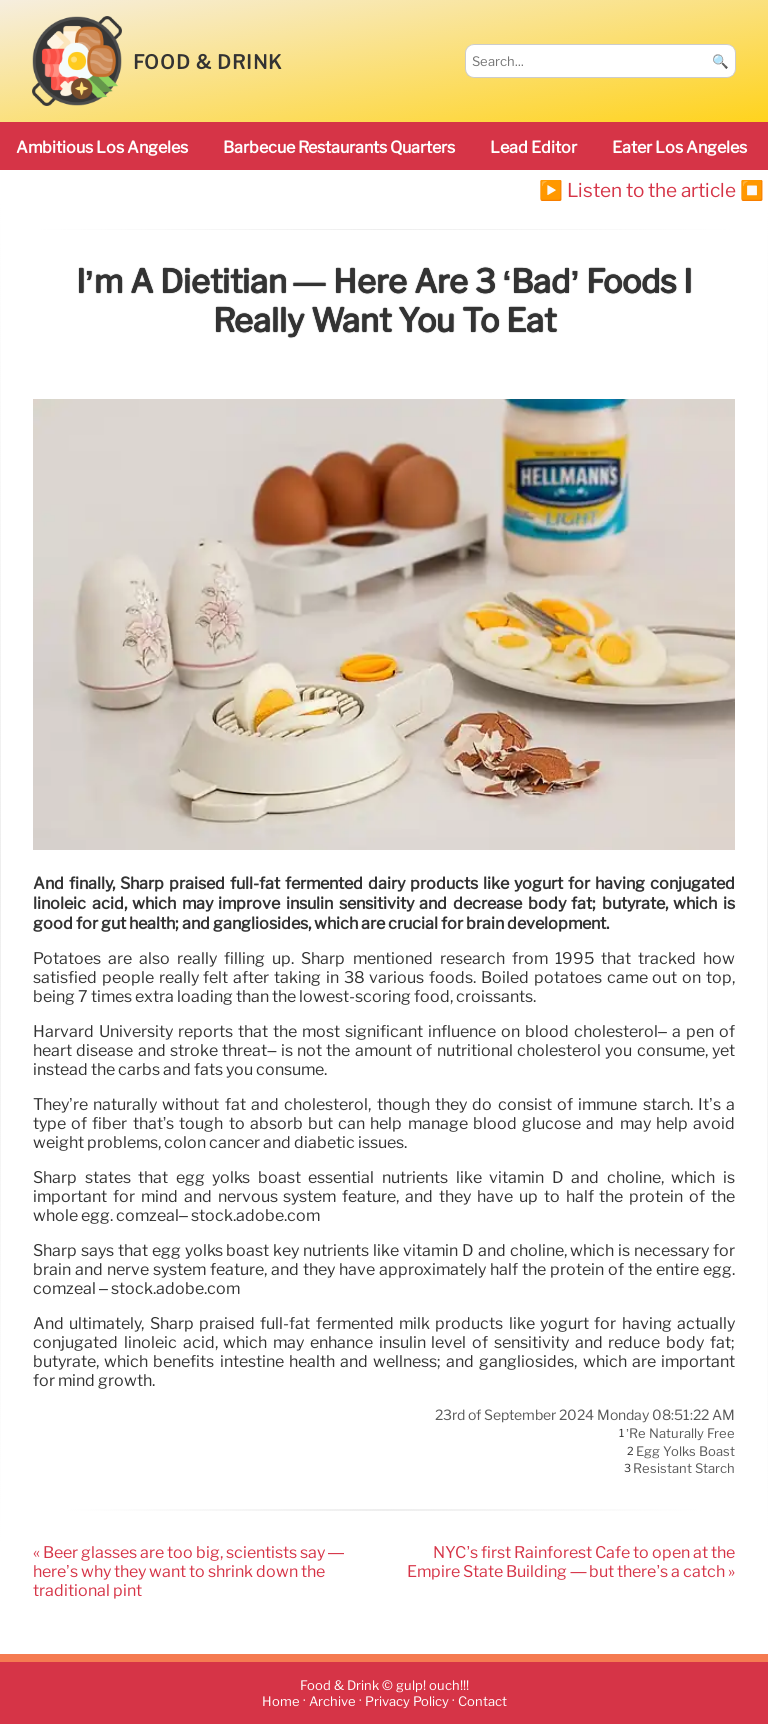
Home (281, 1701)
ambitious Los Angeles (102, 147)
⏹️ (752, 190)
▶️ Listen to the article (637, 190)
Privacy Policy (407, 1701)
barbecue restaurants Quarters (339, 147)
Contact (482, 1701)
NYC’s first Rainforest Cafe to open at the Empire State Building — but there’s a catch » (571, 1562)
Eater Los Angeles (679, 147)
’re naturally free (680, 1434)
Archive (332, 1701)
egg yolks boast (685, 1451)
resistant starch (684, 1469)
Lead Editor (533, 147)
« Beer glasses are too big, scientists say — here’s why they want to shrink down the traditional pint (188, 1571)
